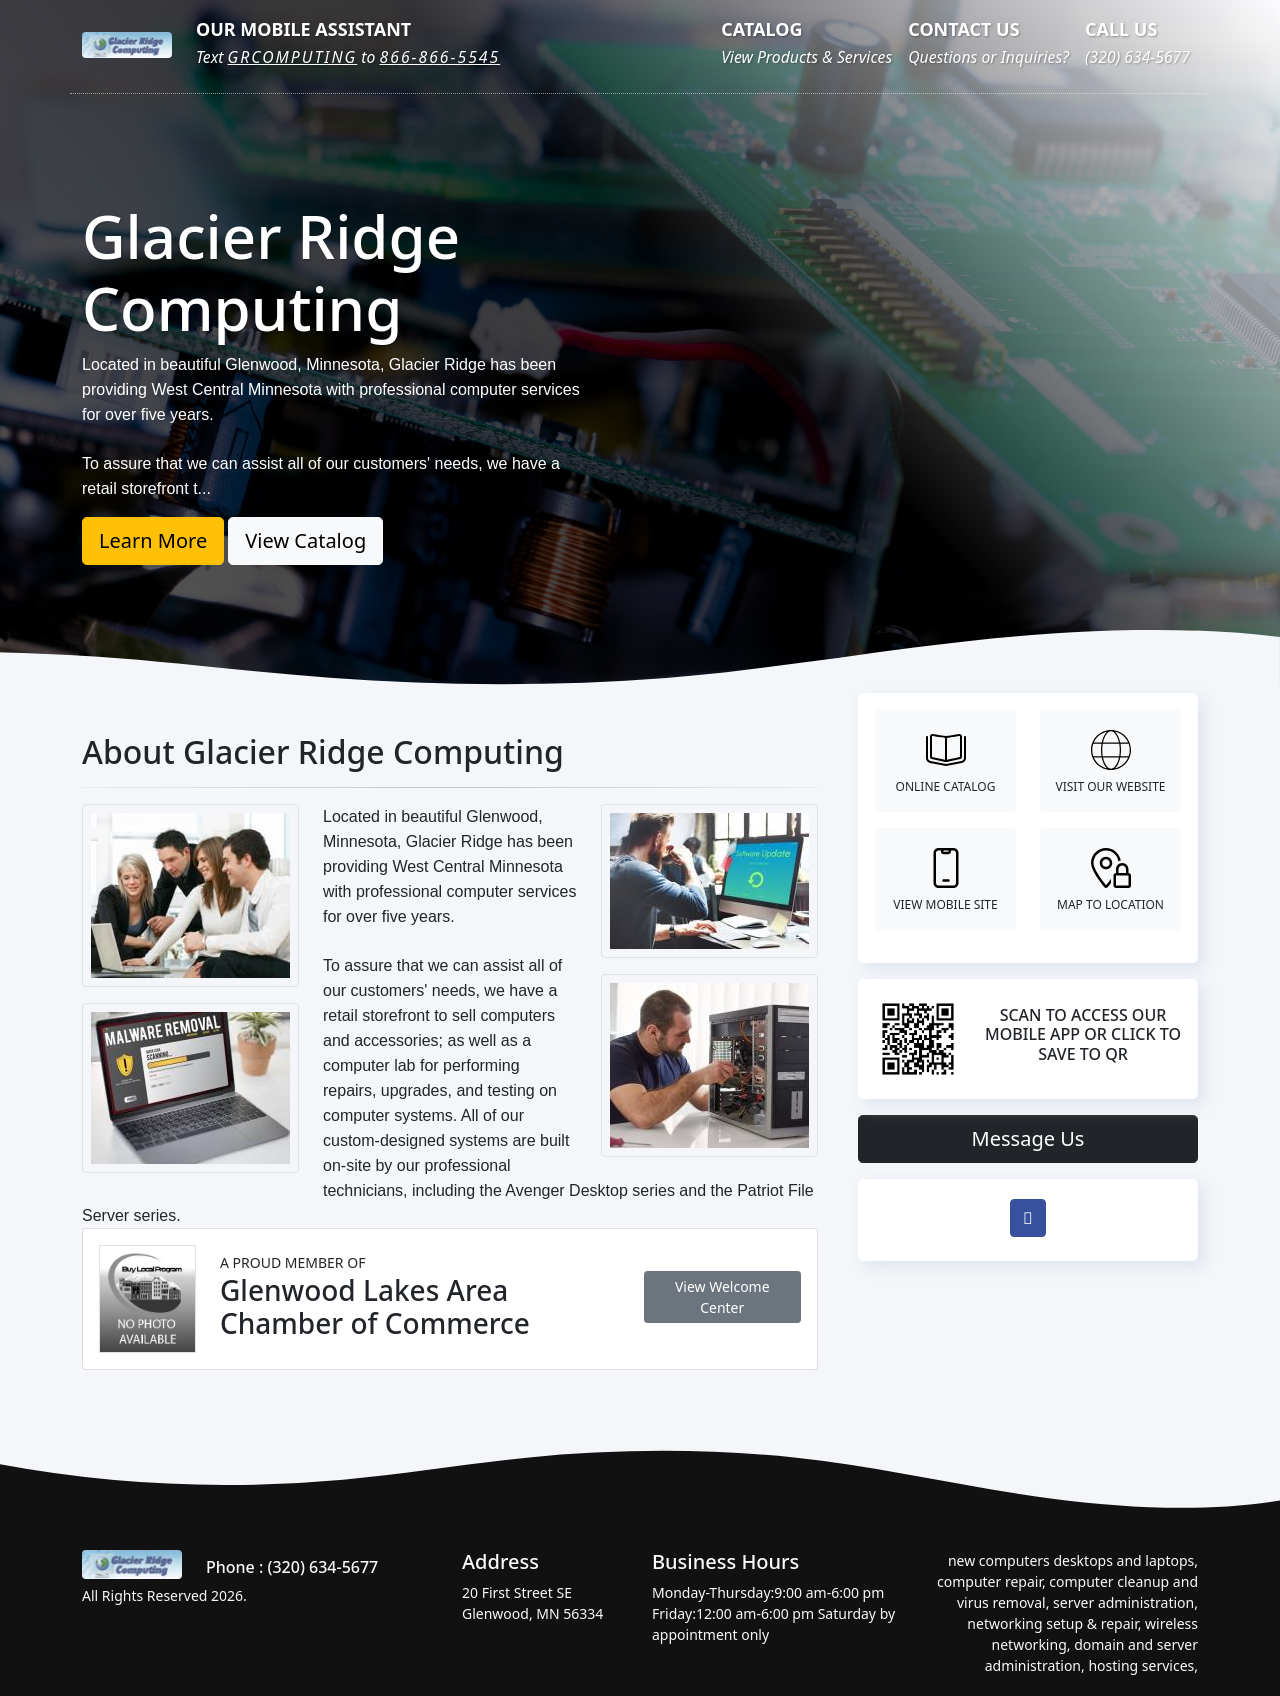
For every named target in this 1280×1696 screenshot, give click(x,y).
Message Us (1028, 1138)
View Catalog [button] (305, 540)
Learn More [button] (153, 540)
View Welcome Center (722, 1297)
